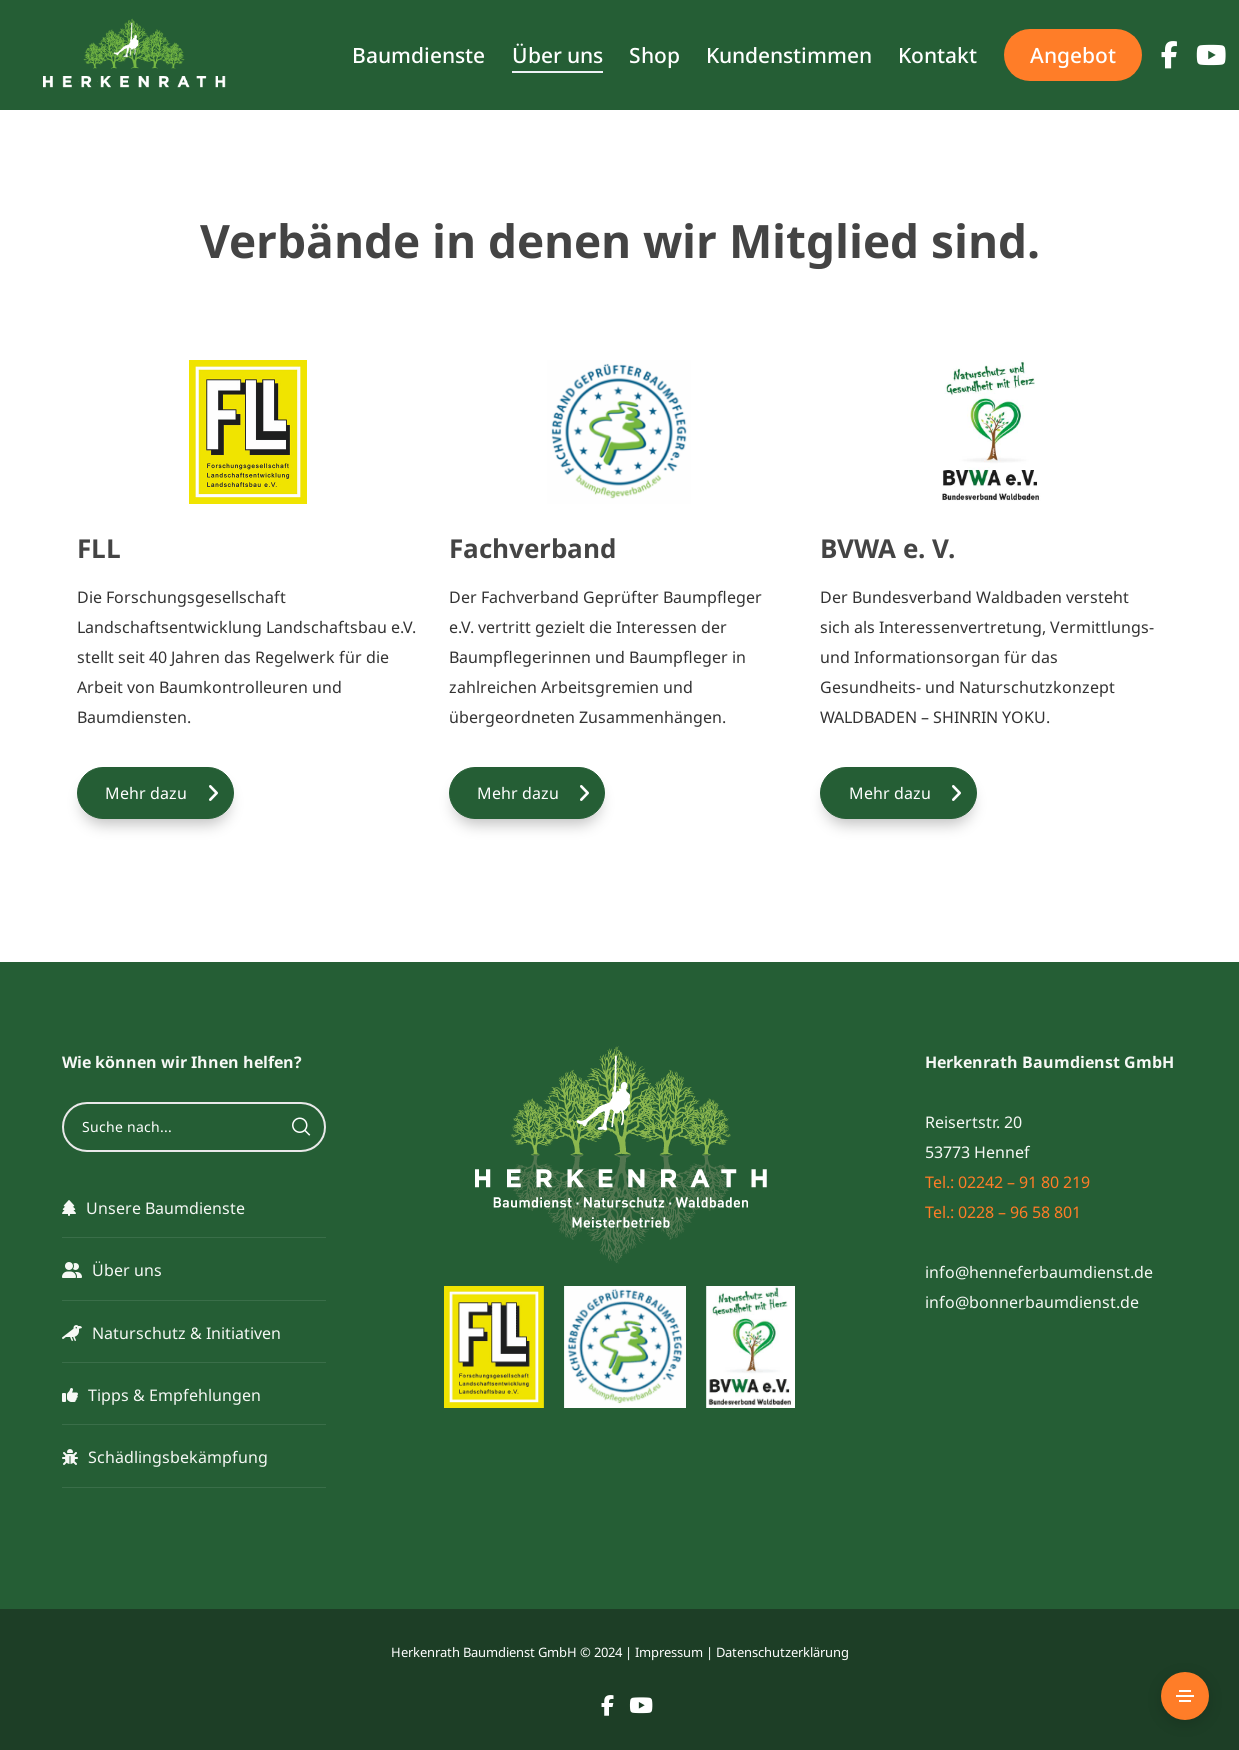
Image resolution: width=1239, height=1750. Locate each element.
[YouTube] (1196, 55)
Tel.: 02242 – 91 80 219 (1007, 1182)
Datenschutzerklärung (782, 1652)
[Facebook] (1160, 55)
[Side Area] (1185, 1696)
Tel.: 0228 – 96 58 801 (1003, 1212)
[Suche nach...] (194, 1127)
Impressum (669, 1652)
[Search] (301, 1127)
